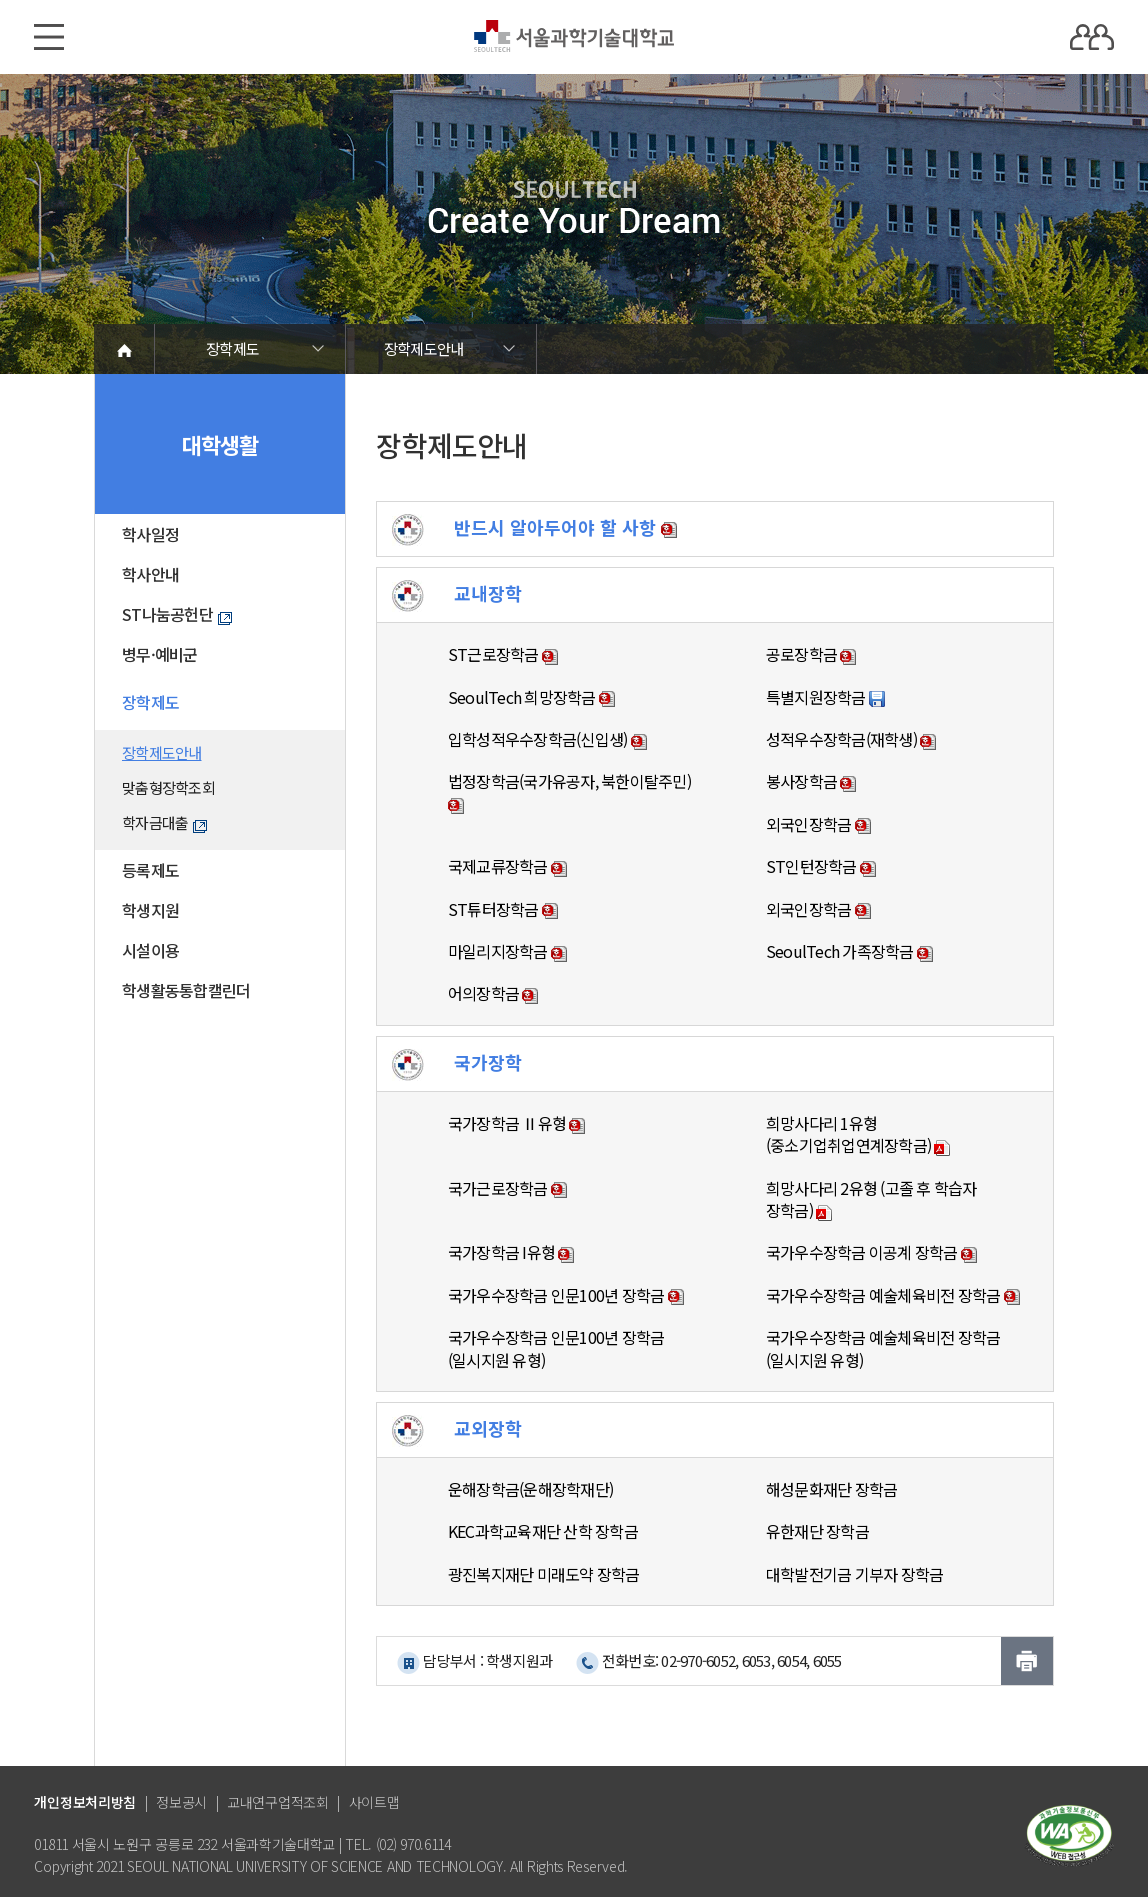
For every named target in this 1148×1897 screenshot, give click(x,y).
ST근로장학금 (503, 654)
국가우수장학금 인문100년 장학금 (566, 1295)
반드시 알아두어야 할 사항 (534, 527)
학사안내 (150, 574)
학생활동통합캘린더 (186, 990)
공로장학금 (811, 654)
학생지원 (150, 910)
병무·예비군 (160, 654)
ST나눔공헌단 (177, 614)
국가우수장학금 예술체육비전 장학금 (893, 1295)
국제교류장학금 (507, 866)
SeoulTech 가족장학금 (849, 951)
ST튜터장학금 (503, 909)
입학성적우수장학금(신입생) (547, 739)
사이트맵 (374, 1802)
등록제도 (150, 870)
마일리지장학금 (507, 951)
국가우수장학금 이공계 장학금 (871, 1252)
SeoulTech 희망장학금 (531, 697)
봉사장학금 (811, 781)
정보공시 (181, 1802)
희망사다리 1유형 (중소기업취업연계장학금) (858, 1134)
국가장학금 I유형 (511, 1252)
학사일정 (150, 534)
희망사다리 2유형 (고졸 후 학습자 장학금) (871, 1199)
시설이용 (150, 950)
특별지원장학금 (825, 697)
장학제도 (232, 348)
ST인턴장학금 (821, 866)
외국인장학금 (818, 824)
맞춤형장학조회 (168, 787)
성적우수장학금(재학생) (851, 739)
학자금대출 (164, 822)
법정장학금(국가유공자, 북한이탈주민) (569, 791)
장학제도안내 (424, 348)
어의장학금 (493, 993)
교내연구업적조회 (278, 1802)
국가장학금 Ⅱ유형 (517, 1123)
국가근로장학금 (507, 1188)
